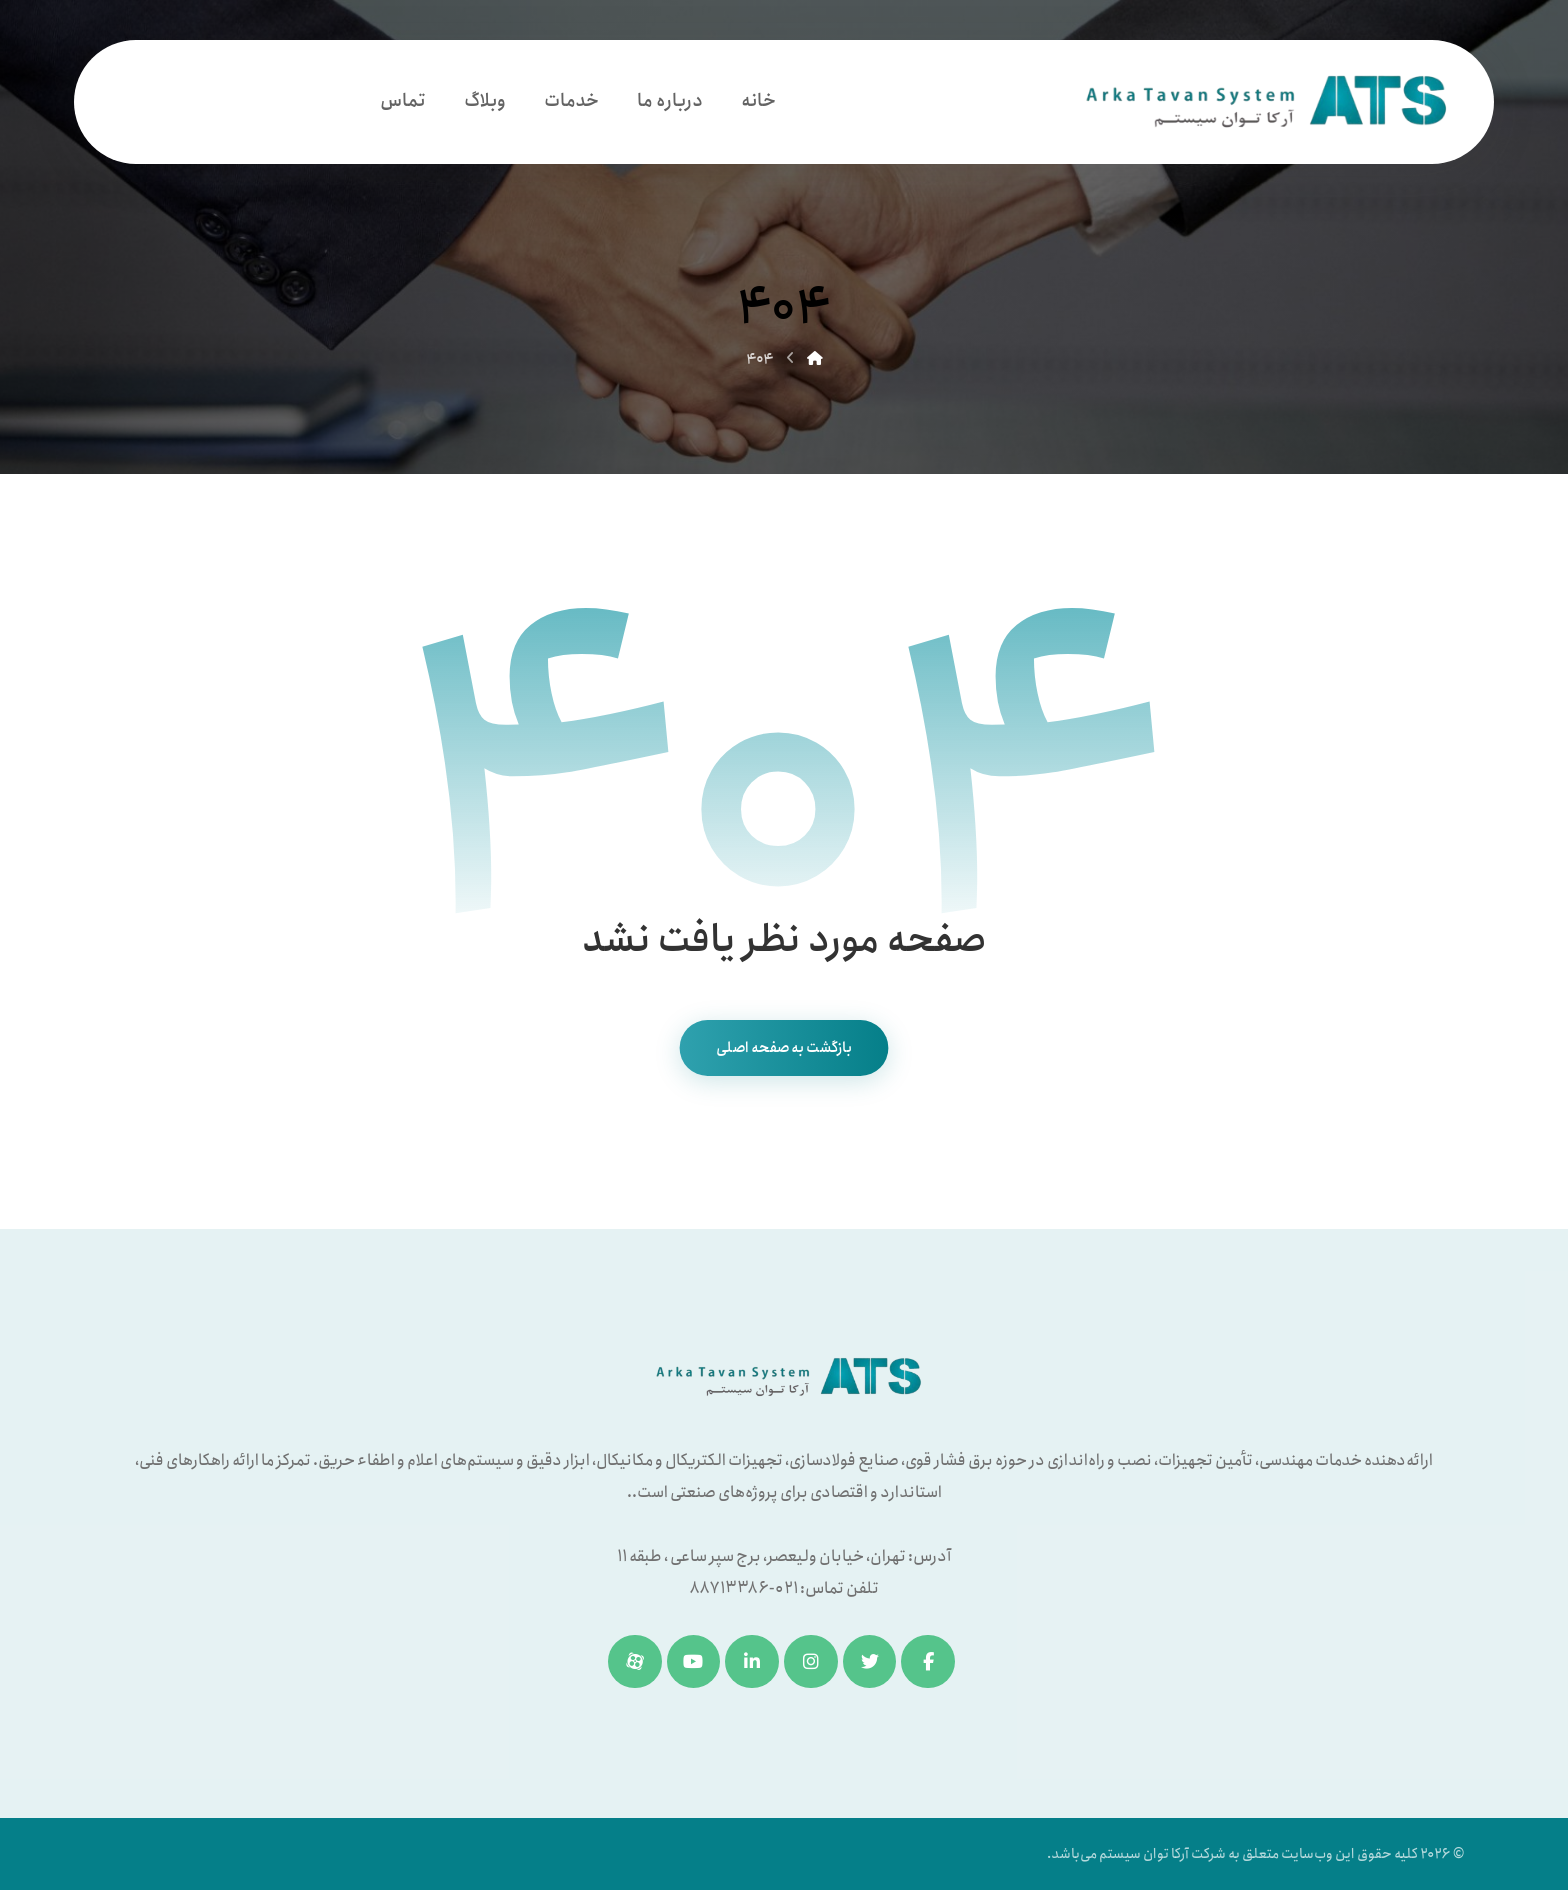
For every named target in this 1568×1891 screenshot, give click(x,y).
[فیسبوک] (929, 1662)
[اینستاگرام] (811, 1662)
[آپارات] (634, 1662)
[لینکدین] (752, 1662)
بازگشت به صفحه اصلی (784, 1048)
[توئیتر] (870, 1662)
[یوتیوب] (693, 1662)
